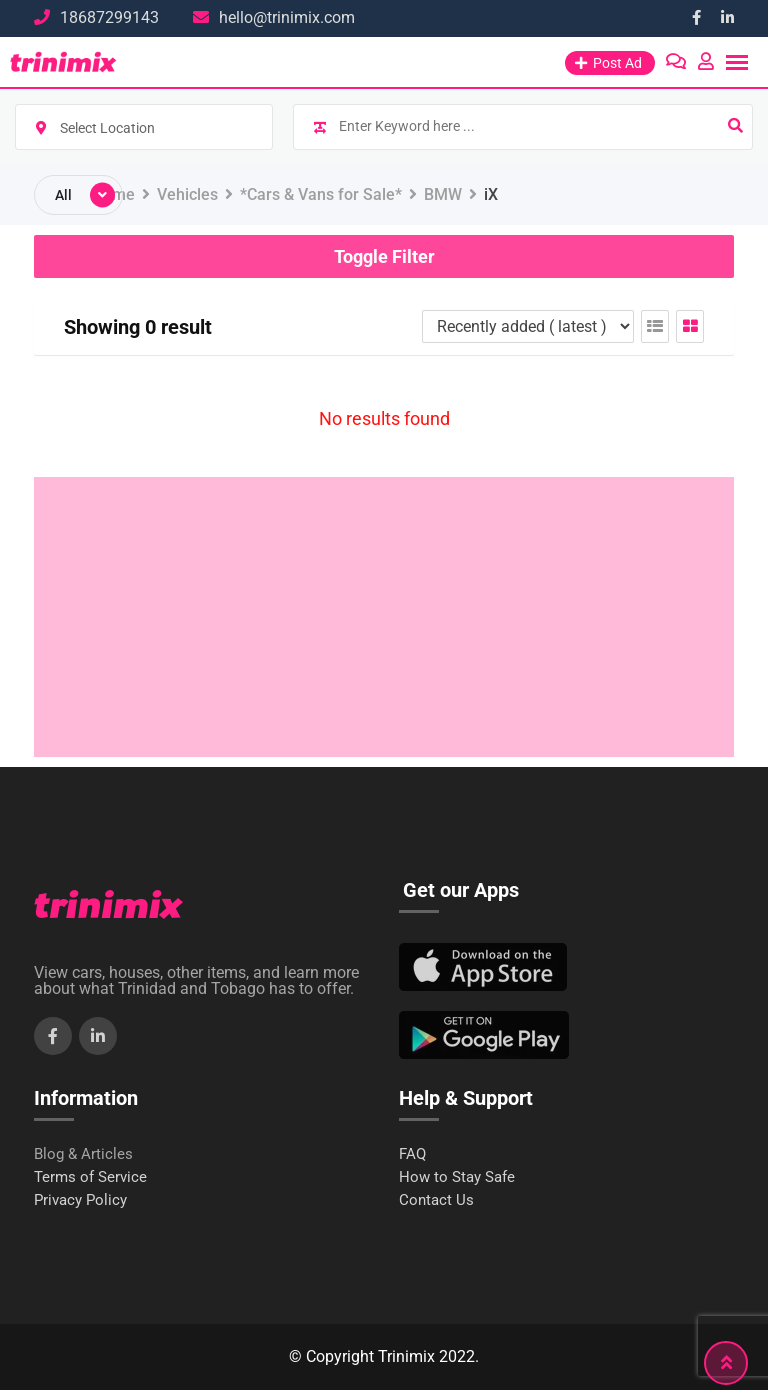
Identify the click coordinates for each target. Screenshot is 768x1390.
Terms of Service (90, 1177)
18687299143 (109, 17)
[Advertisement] (384, 617)
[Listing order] (528, 326)
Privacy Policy (80, 1200)
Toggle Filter (384, 256)
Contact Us (436, 1200)
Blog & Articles (83, 1154)
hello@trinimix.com (287, 17)
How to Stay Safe (457, 1177)
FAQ (412, 1154)
